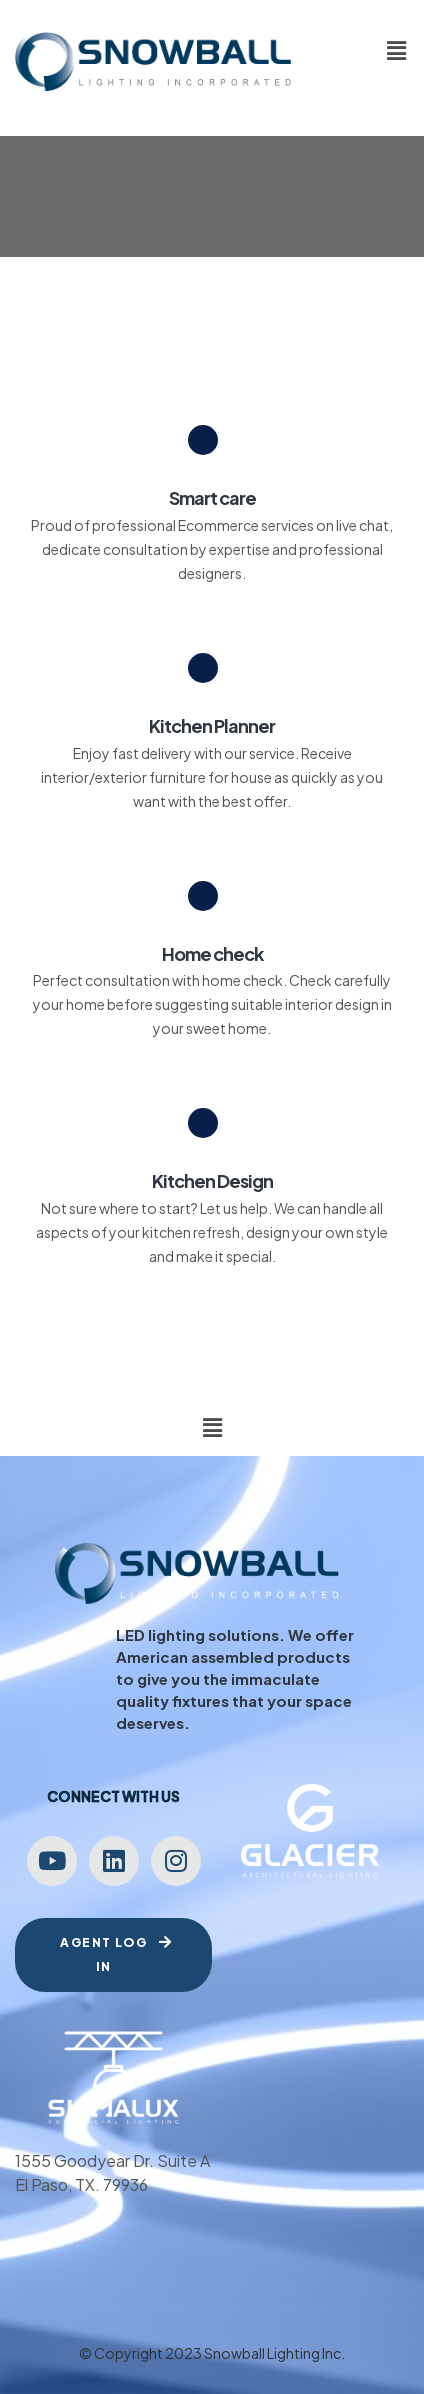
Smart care (212, 497)
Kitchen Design (212, 1180)
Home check (212, 953)
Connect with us (113, 1796)
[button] (397, 50)
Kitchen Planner (212, 725)
